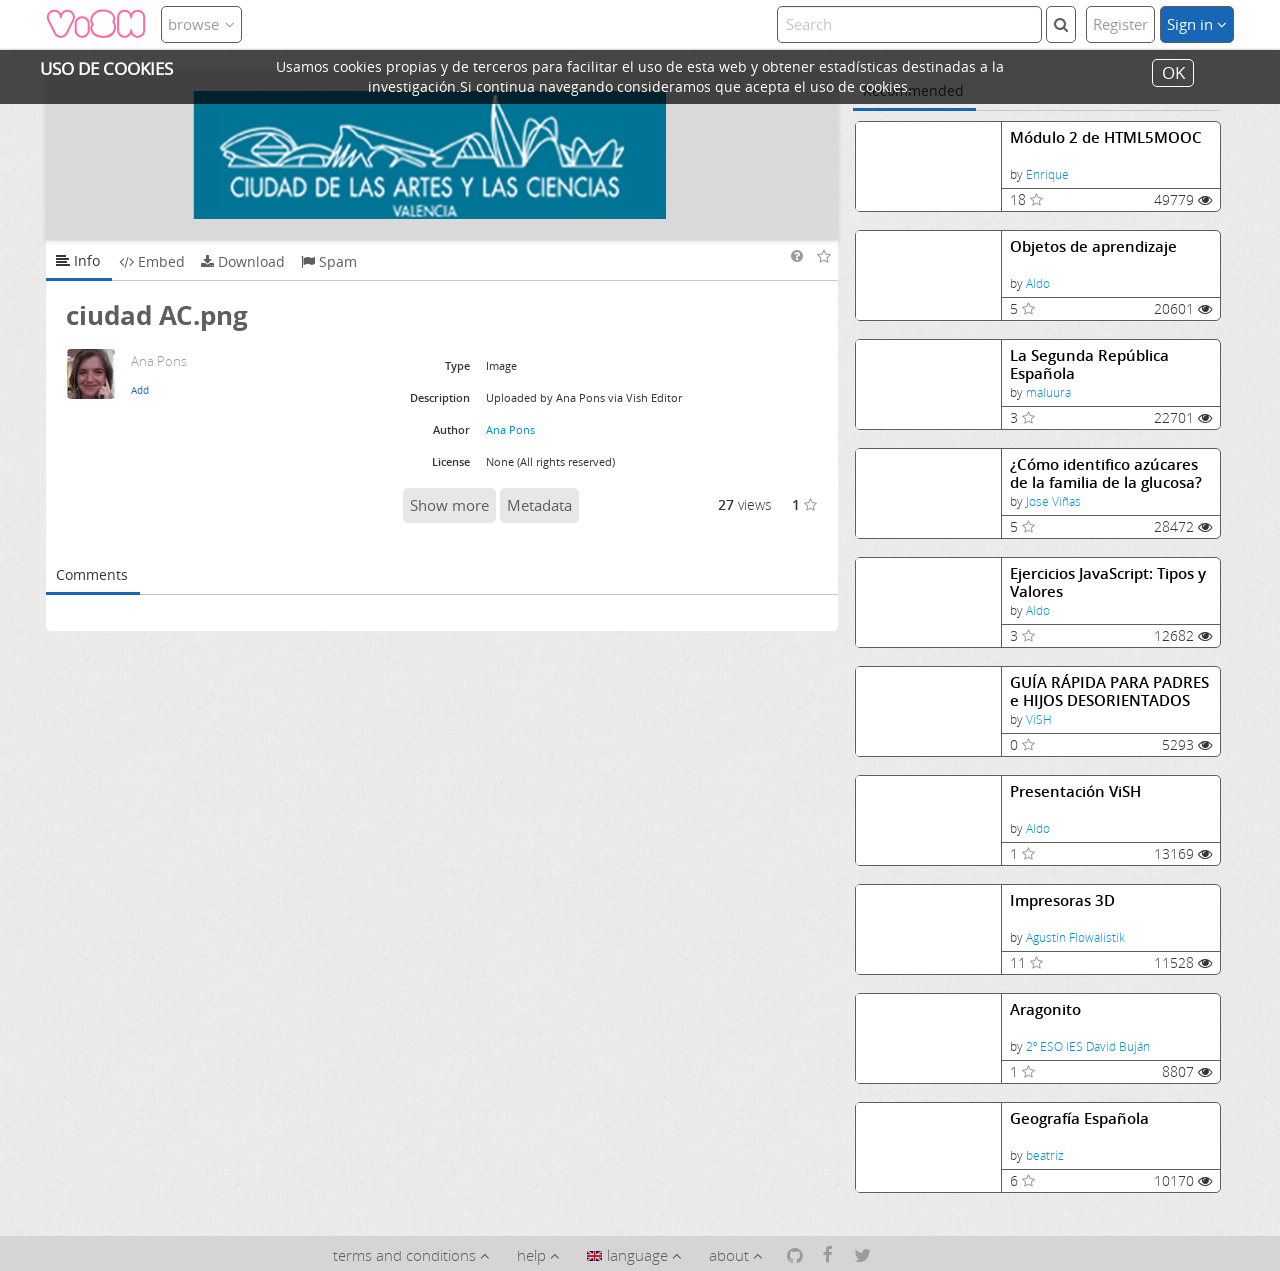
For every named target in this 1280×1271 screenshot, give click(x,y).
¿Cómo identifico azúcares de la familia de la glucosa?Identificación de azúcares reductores (1106, 473)
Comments (92, 574)
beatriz (1045, 1155)
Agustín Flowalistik (1075, 937)
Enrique (1047, 174)
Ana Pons (510, 429)
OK (1173, 72)
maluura (1048, 392)
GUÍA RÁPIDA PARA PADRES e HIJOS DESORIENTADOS (1109, 691)
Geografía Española (1079, 1118)
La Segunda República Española (1089, 364)
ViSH (1039, 719)
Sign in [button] (1197, 24)
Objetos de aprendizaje (1093, 246)
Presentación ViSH (1075, 791)
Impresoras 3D (1062, 900)
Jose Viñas (1053, 501)
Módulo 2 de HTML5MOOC (1106, 137)
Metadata (539, 505)
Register (1120, 24)
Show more (449, 505)
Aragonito (1045, 1009)
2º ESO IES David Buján (1088, 1046)
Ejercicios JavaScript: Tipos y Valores (1108, 582)
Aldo (1038, 283)
